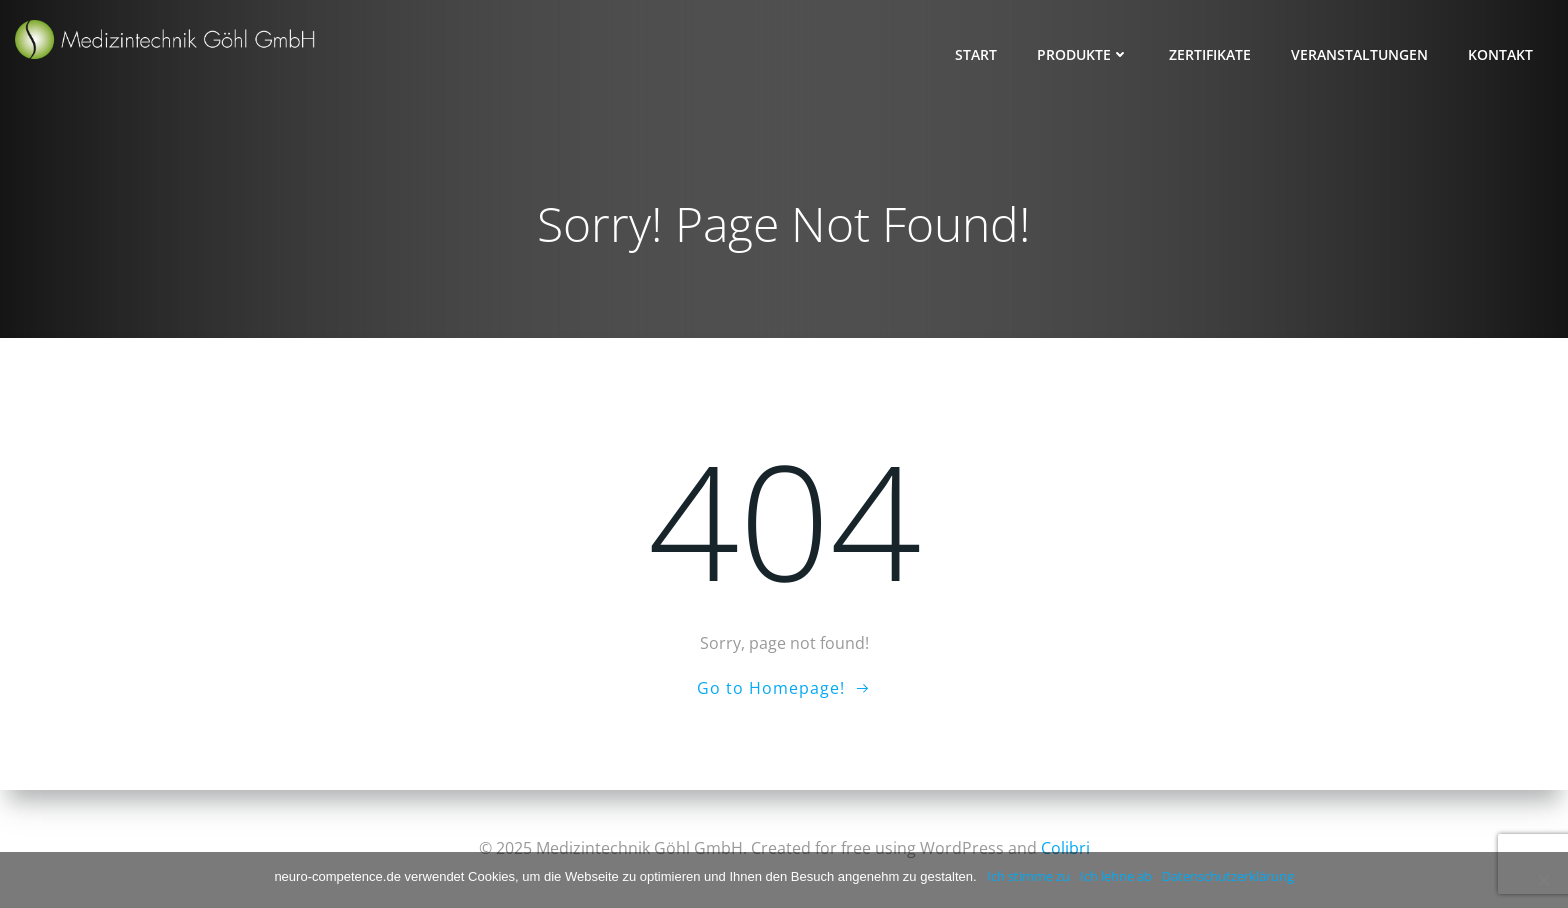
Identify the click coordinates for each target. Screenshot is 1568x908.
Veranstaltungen (1359, 54)
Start (976, 54)
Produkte (1083, 54)
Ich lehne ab (1116, 876)
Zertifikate (1210, 54)
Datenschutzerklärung (1228, 876)
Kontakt (1500, 54)
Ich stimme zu (1028, 876)
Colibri (1065, 848)
